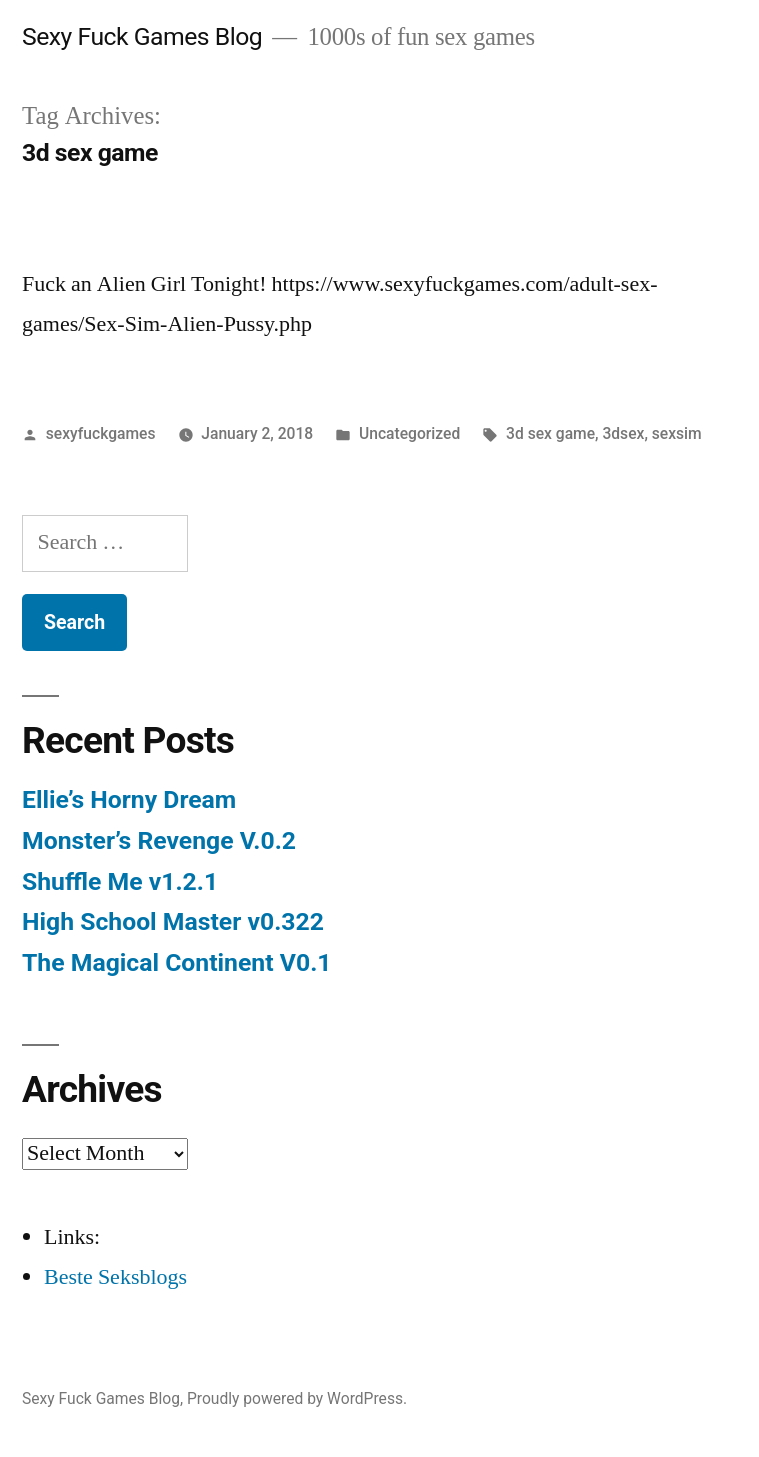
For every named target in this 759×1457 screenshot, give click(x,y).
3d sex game (550, 433)
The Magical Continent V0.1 (177, 962)
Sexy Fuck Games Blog (142, 36)
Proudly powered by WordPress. (297, 1398)
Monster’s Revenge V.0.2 (159, 840)
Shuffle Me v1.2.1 (120, 881)
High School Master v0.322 (173, 921)
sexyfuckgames (101, 433)
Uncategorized (409, 433)
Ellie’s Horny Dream (129, 799)
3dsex (623, 433)
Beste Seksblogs (115, 1277)
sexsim (677, 433)
